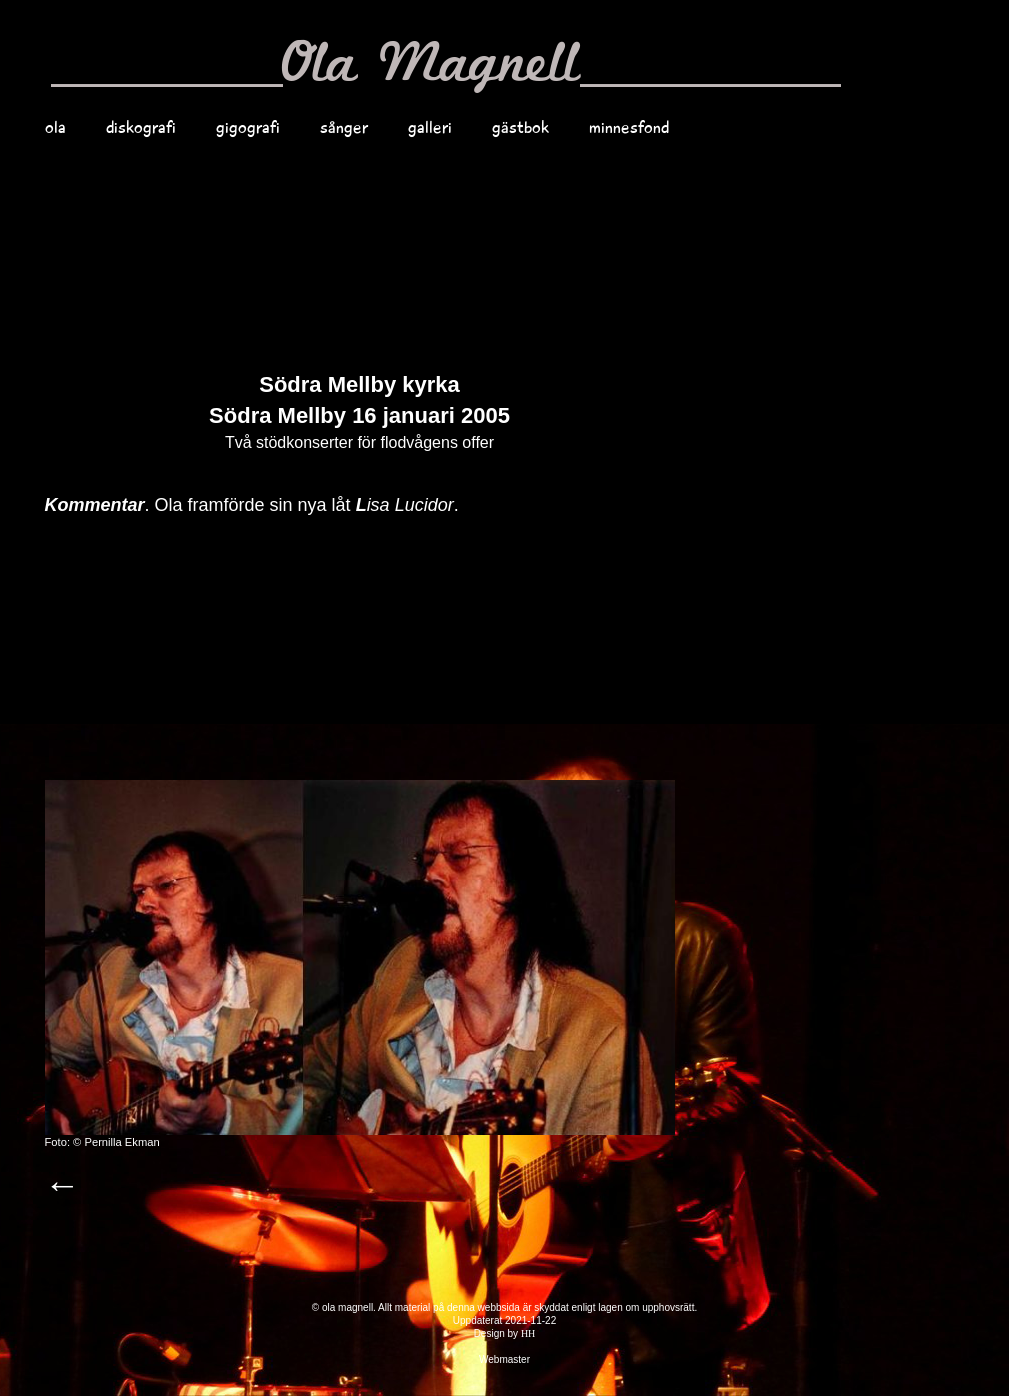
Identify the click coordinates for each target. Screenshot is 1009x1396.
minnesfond (629, 127)
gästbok (520, 127)
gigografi (248, 127)
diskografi (141, 127)
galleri (430, 127)
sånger (344, 127)
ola (55, 127)
